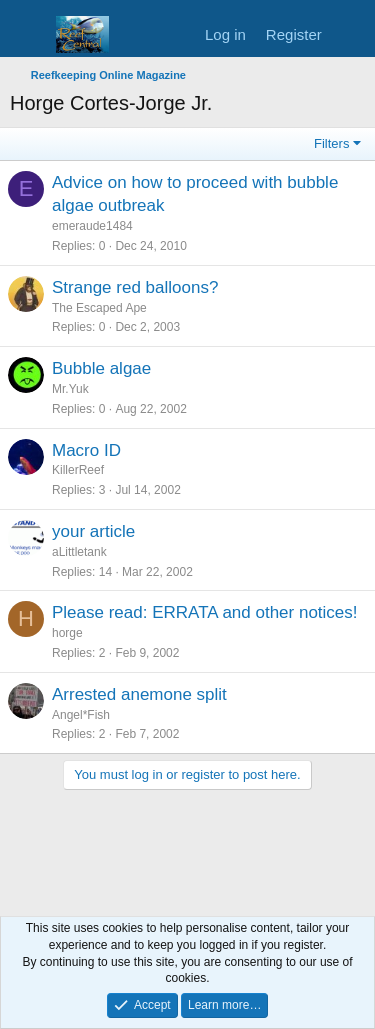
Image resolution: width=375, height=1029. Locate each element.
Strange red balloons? (135, 287)
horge (67, 633)
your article (93, 531)
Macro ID (86, 450)
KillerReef (78, 470)
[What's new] (351, 34)
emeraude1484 (92, 226)
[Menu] (27, 35)
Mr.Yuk (70, 389)
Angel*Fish (81, 715)
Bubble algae (101, 368)
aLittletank (79, 552)
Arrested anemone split (139, 694)
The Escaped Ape (99, 308)
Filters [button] (331, 143)
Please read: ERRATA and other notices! (205, 612)
